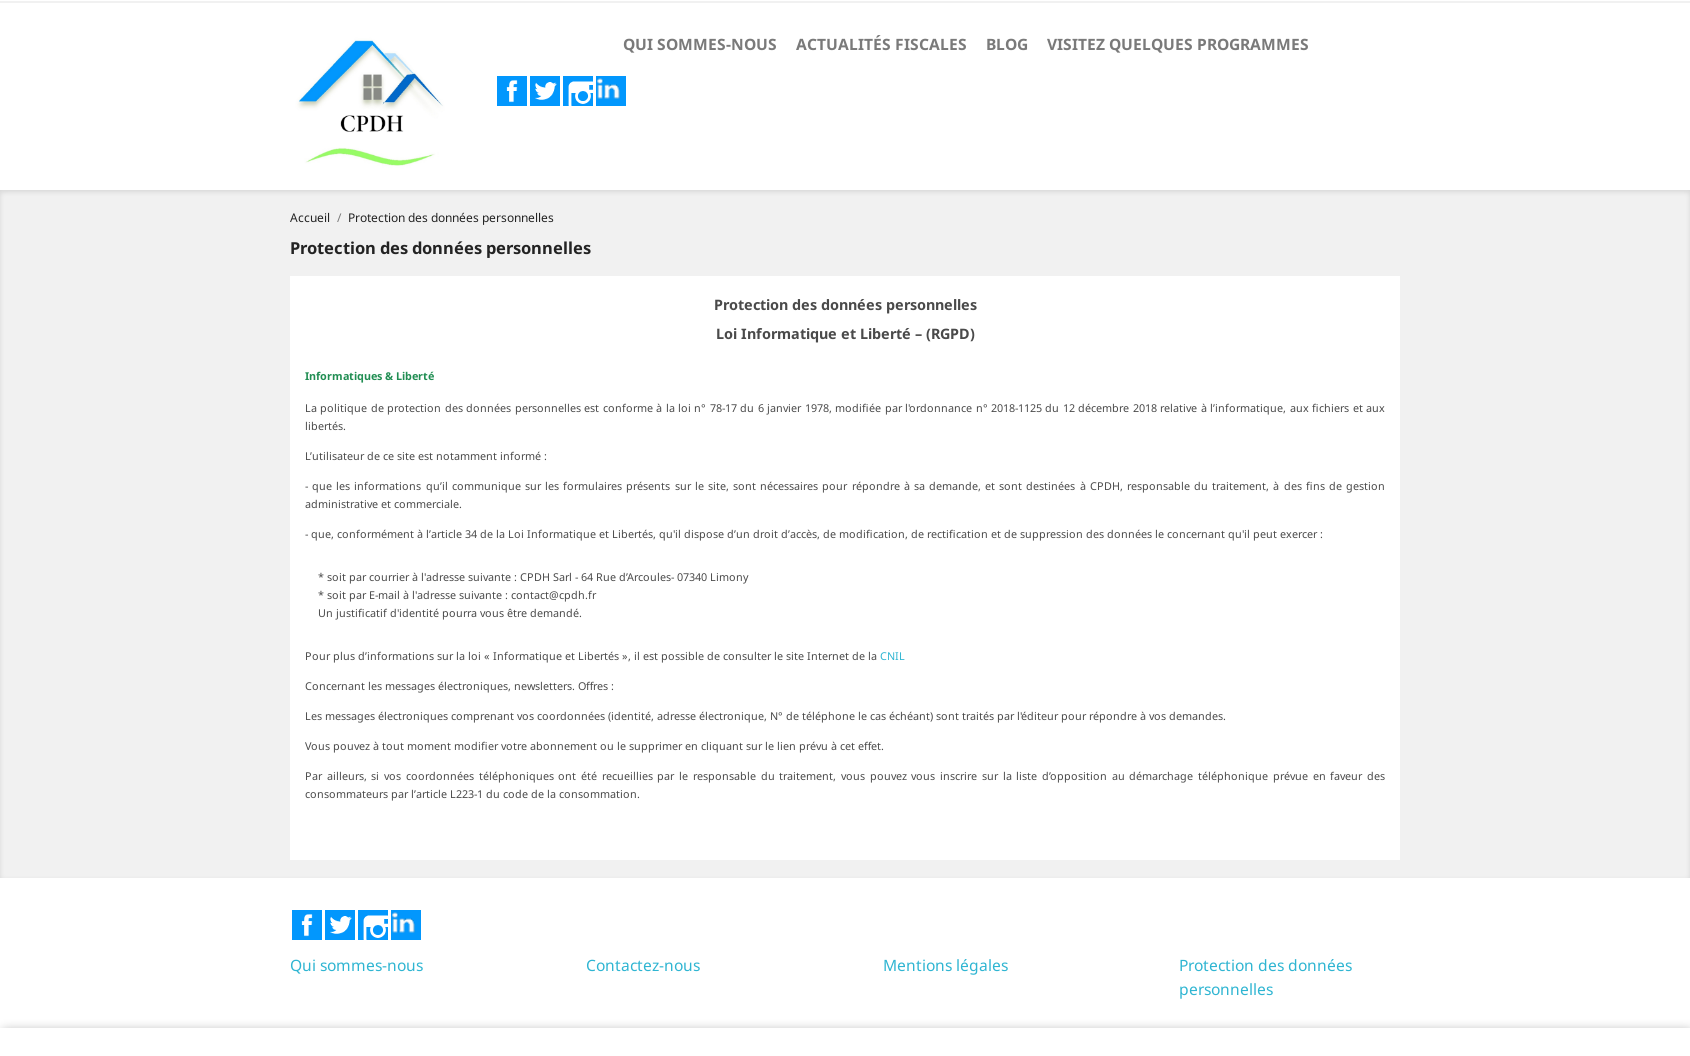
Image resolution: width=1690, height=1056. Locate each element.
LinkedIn (611, 91)
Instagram (578, 91)
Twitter (545, 91)
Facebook (512, 91)
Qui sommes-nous (700, 44)
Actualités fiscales (881, 44)
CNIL (892, 655)
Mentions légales (945, 965)
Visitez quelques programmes (1178, 44)
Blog (1007, 44)
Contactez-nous (643, 965)
